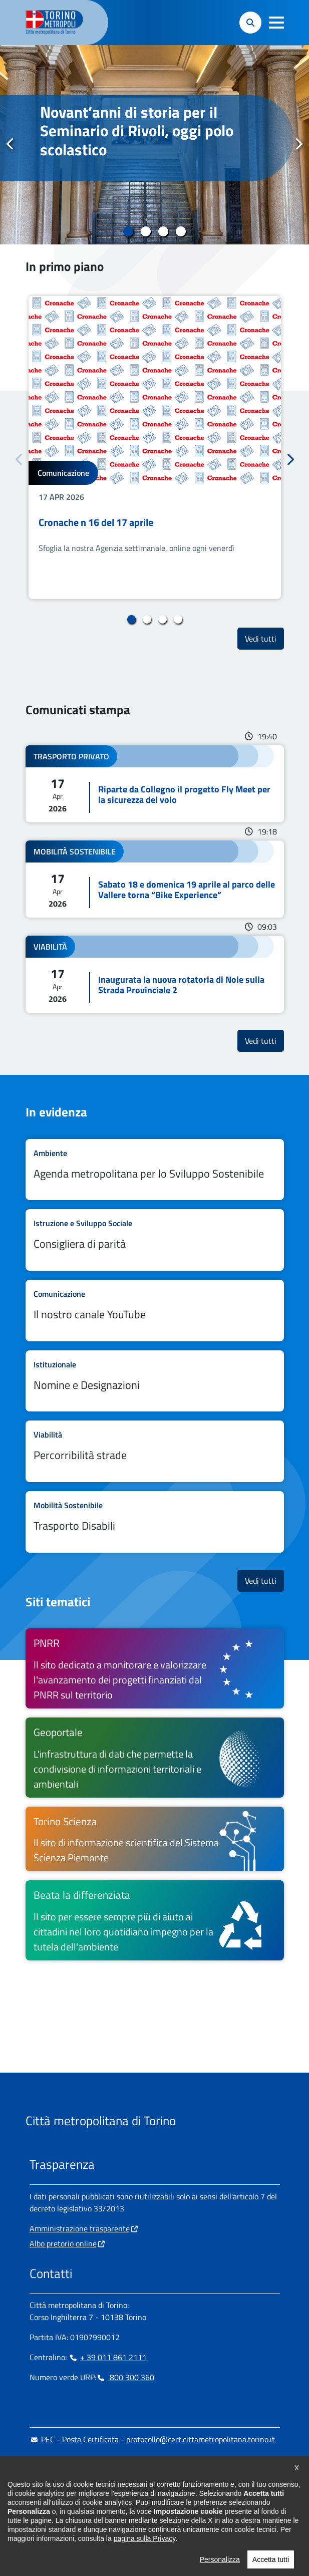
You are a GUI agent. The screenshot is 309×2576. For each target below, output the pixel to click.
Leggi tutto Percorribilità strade (155, 1451)
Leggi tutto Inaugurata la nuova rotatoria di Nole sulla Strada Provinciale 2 (155, 974)
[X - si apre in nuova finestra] (101, 2521)
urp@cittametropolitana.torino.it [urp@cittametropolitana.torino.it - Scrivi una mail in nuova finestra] (91, 2459)
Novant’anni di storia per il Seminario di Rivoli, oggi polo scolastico (136, 130)
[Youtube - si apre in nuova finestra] (117, 2521)
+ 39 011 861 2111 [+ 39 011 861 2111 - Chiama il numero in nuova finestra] (108, 2357)
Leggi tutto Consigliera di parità (155, 1240)
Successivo (298, 144)
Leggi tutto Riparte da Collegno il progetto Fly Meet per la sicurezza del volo (155, 783)
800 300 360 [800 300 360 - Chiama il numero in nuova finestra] (125, 2377)
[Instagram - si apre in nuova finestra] (53, 2521)
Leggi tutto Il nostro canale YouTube (155, 1310)
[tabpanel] (154, 144)
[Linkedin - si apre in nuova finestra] (69, 2521)
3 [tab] (163, 231)
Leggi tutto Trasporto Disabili (155, 1522)
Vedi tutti (264, 638)
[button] (276, 22)
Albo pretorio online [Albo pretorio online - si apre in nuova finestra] (63, 2243)
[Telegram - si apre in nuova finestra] (85, 2521)
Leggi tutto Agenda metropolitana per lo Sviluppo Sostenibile (155, 1170)
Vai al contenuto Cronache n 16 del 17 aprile (155, 447)
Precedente (10, 144)
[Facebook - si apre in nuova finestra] (37, 2521)
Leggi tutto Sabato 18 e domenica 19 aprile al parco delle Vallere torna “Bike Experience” (155, 879)
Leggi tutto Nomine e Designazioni (155, 1381)
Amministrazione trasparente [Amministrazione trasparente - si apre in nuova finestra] (80, 2228)
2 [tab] (146, 231)
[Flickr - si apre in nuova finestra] (133, 2521)
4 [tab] (181, 231)
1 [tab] (128, 231)
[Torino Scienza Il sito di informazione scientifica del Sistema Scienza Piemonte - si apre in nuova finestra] (155, 1839)
